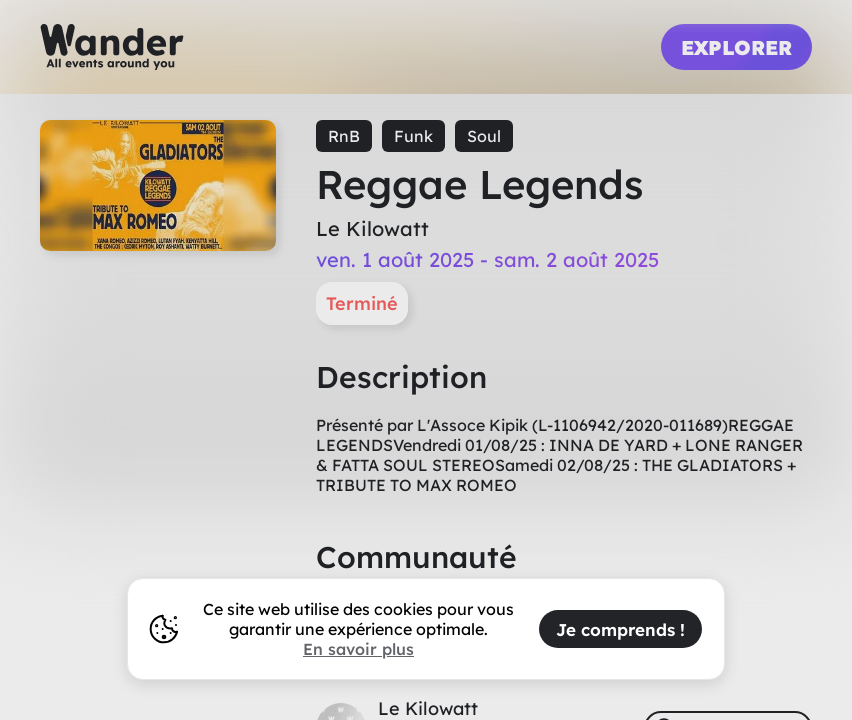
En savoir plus (358, 649)
